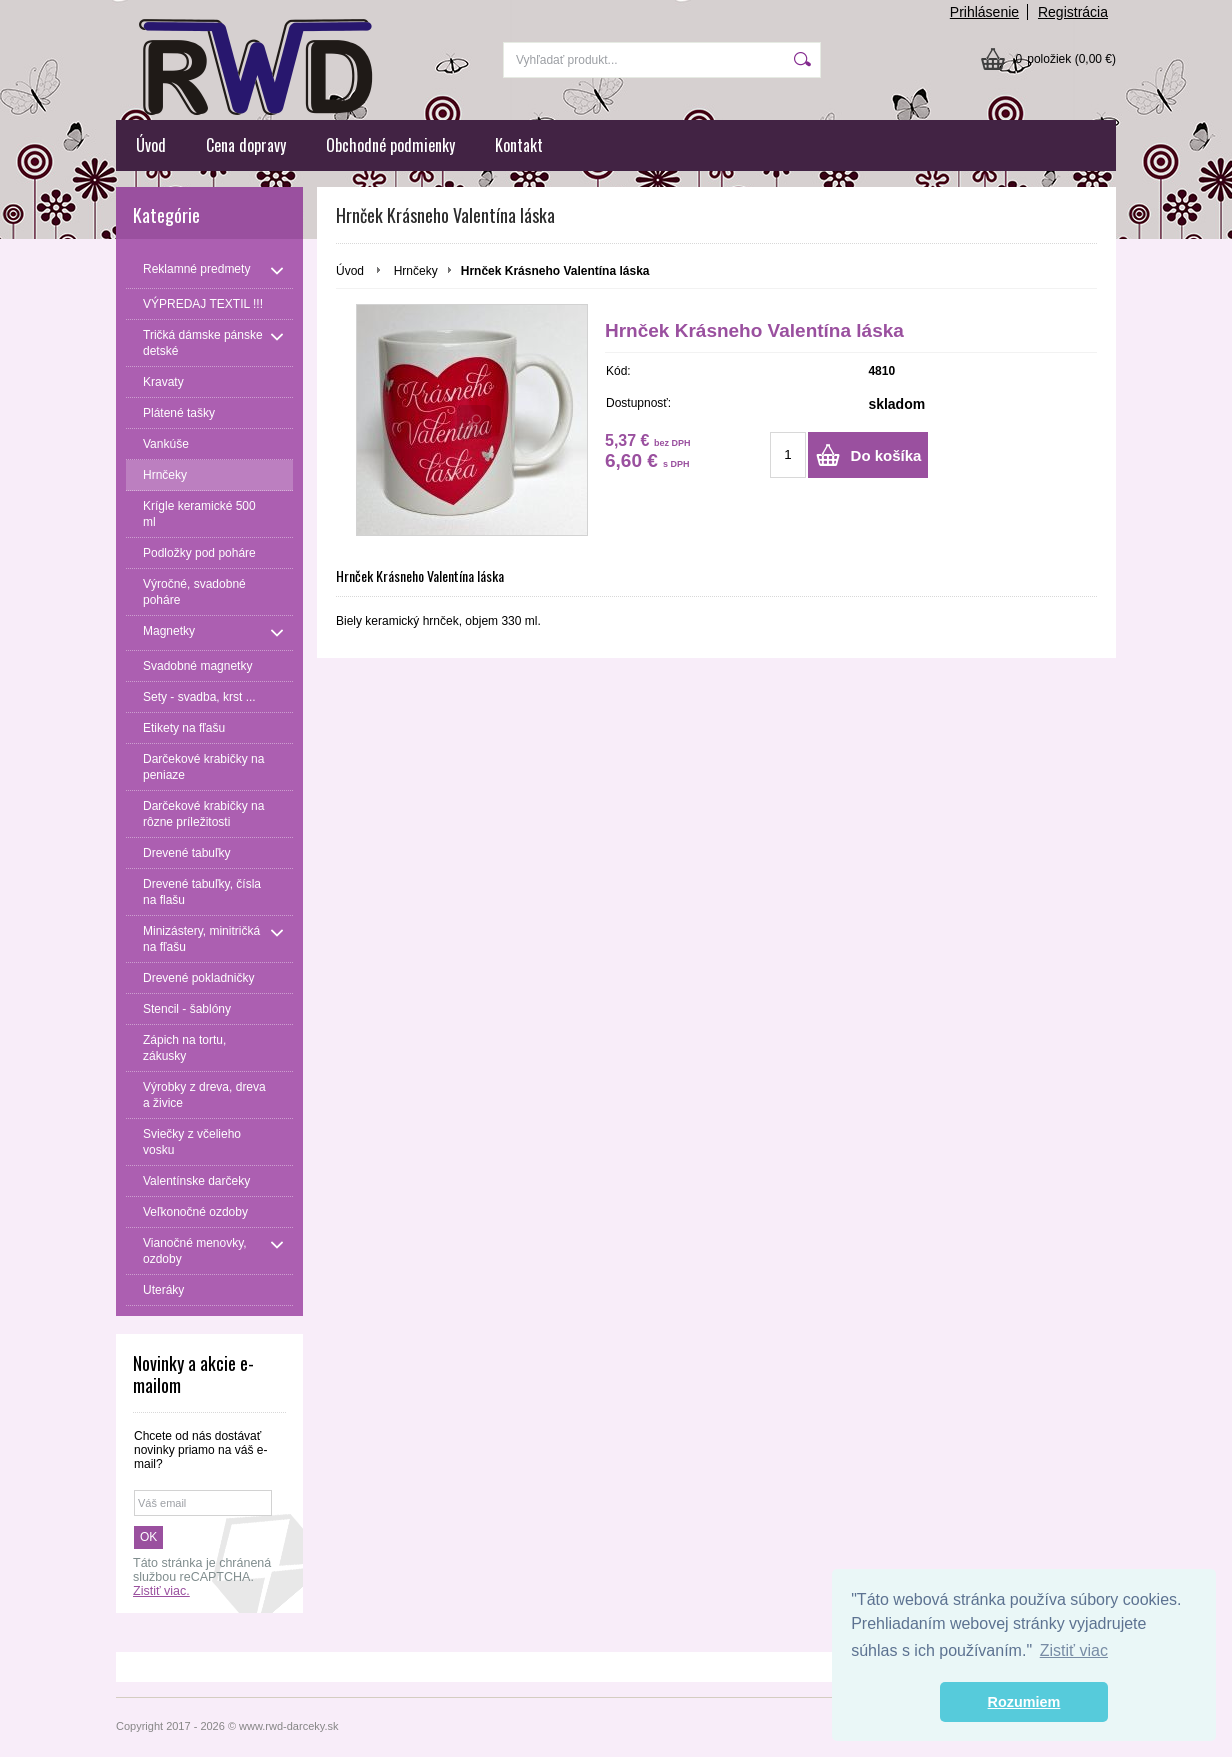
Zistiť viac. (161, 1591)
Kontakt (519, 145)
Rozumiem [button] (1024, 1702)
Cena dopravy (246, 145)
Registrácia (1073, 12)
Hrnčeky (416, 271)
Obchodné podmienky (390, 145)
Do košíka (886, 455)
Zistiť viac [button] (1074, 1650)
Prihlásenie (984, 12)
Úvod (151, 145)
